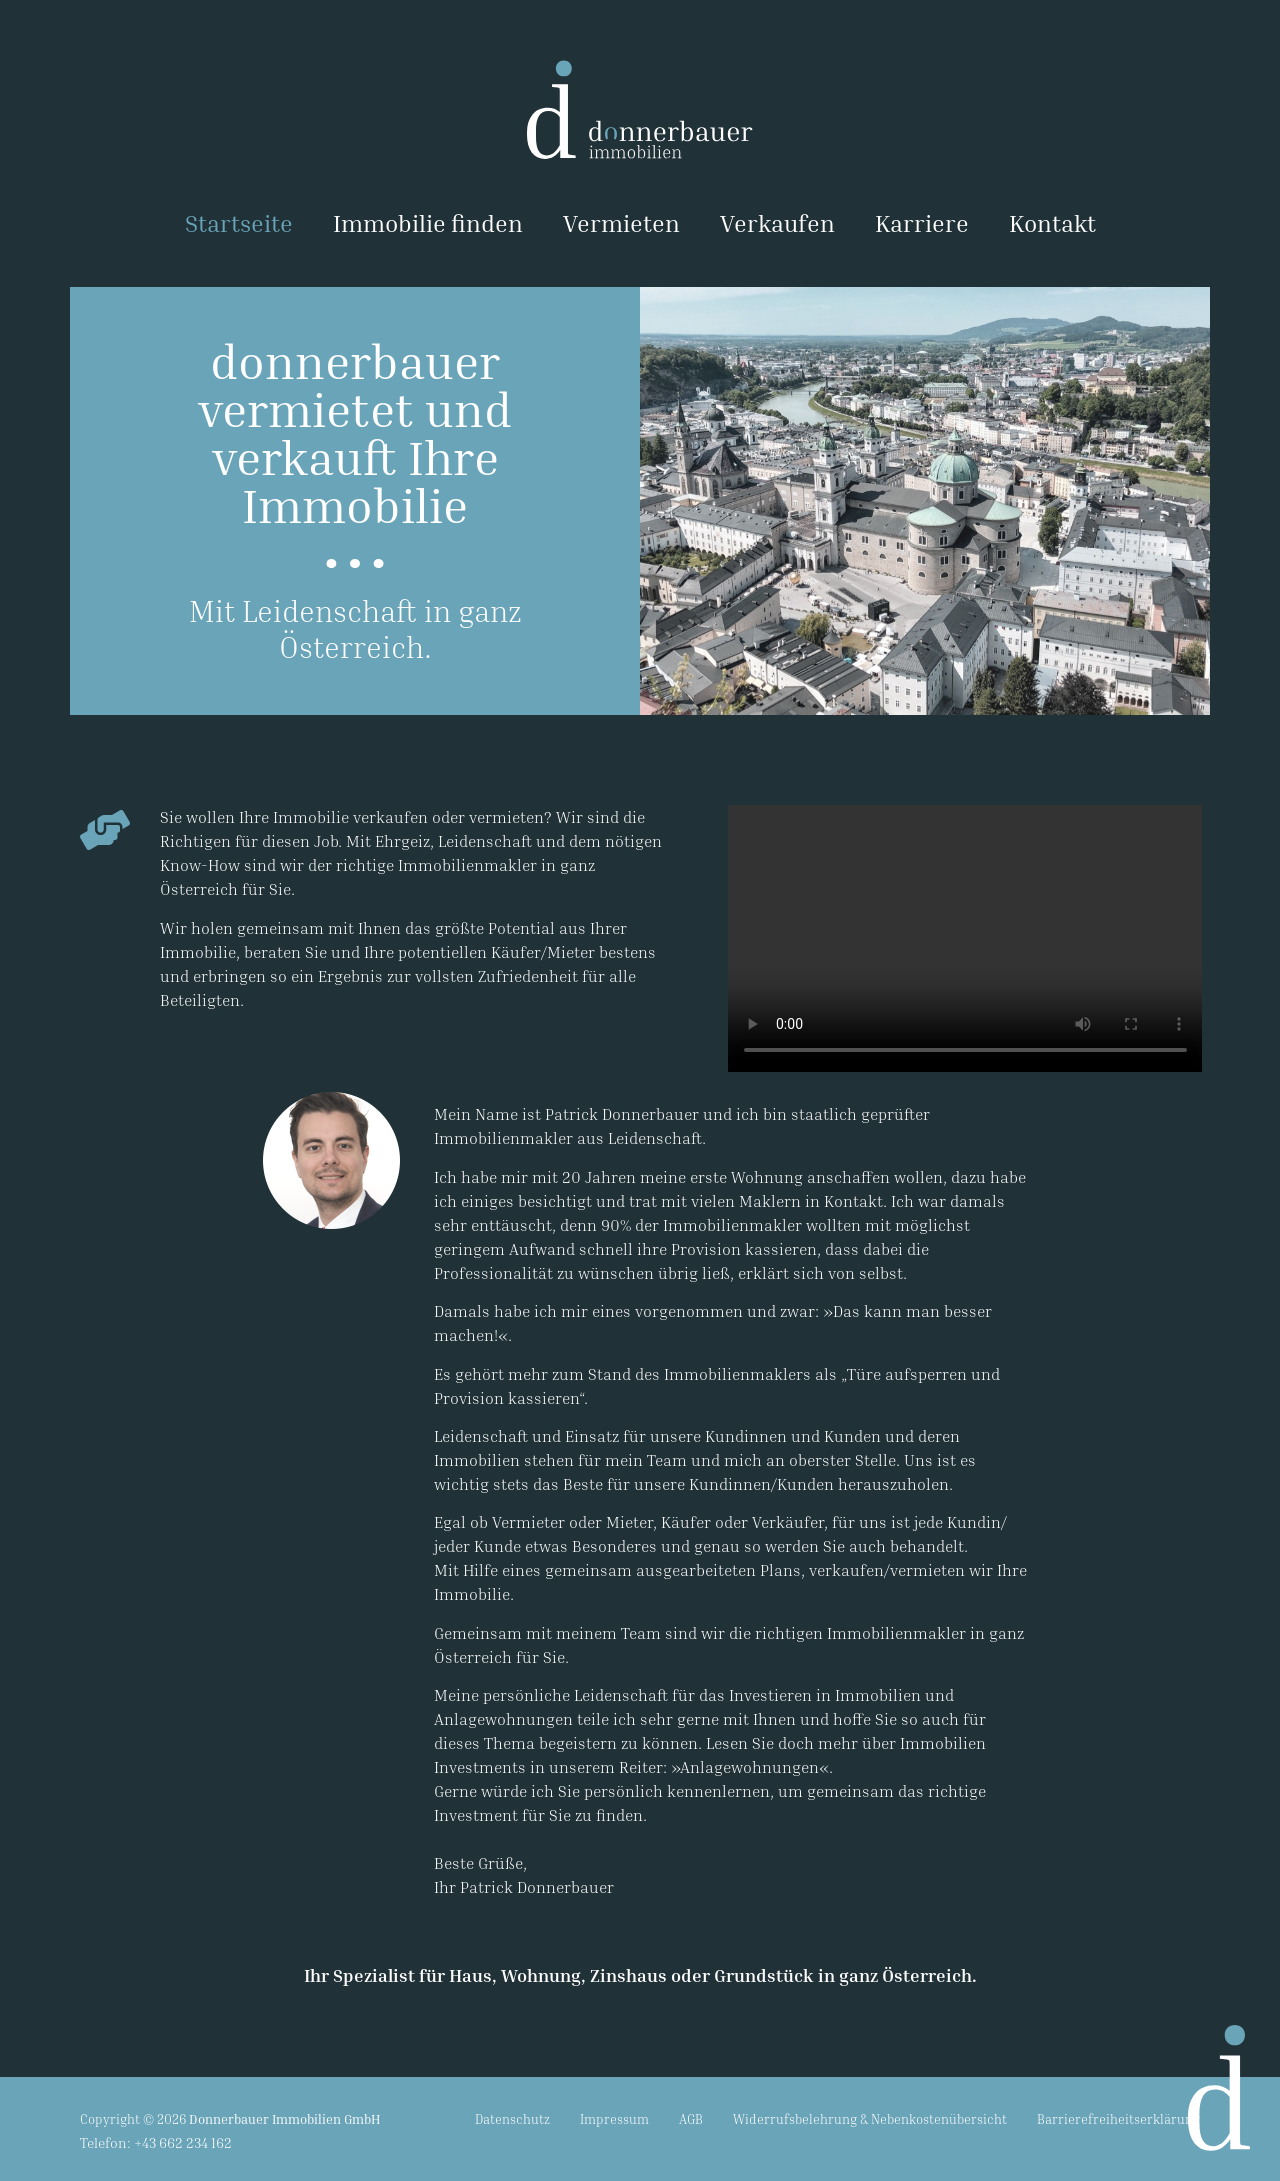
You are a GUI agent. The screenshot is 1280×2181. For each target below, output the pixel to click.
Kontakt (1052, 223)
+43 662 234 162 (183, 2142)
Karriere (922, 223)
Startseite (239, 223)
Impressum (614, 2119)
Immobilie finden (428, 223)
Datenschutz (512, 2119)
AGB (691, 2119)
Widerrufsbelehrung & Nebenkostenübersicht (870, 2119)
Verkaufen (777, 223)
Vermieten (621, 223)
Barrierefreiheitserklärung (1118, 2119)
